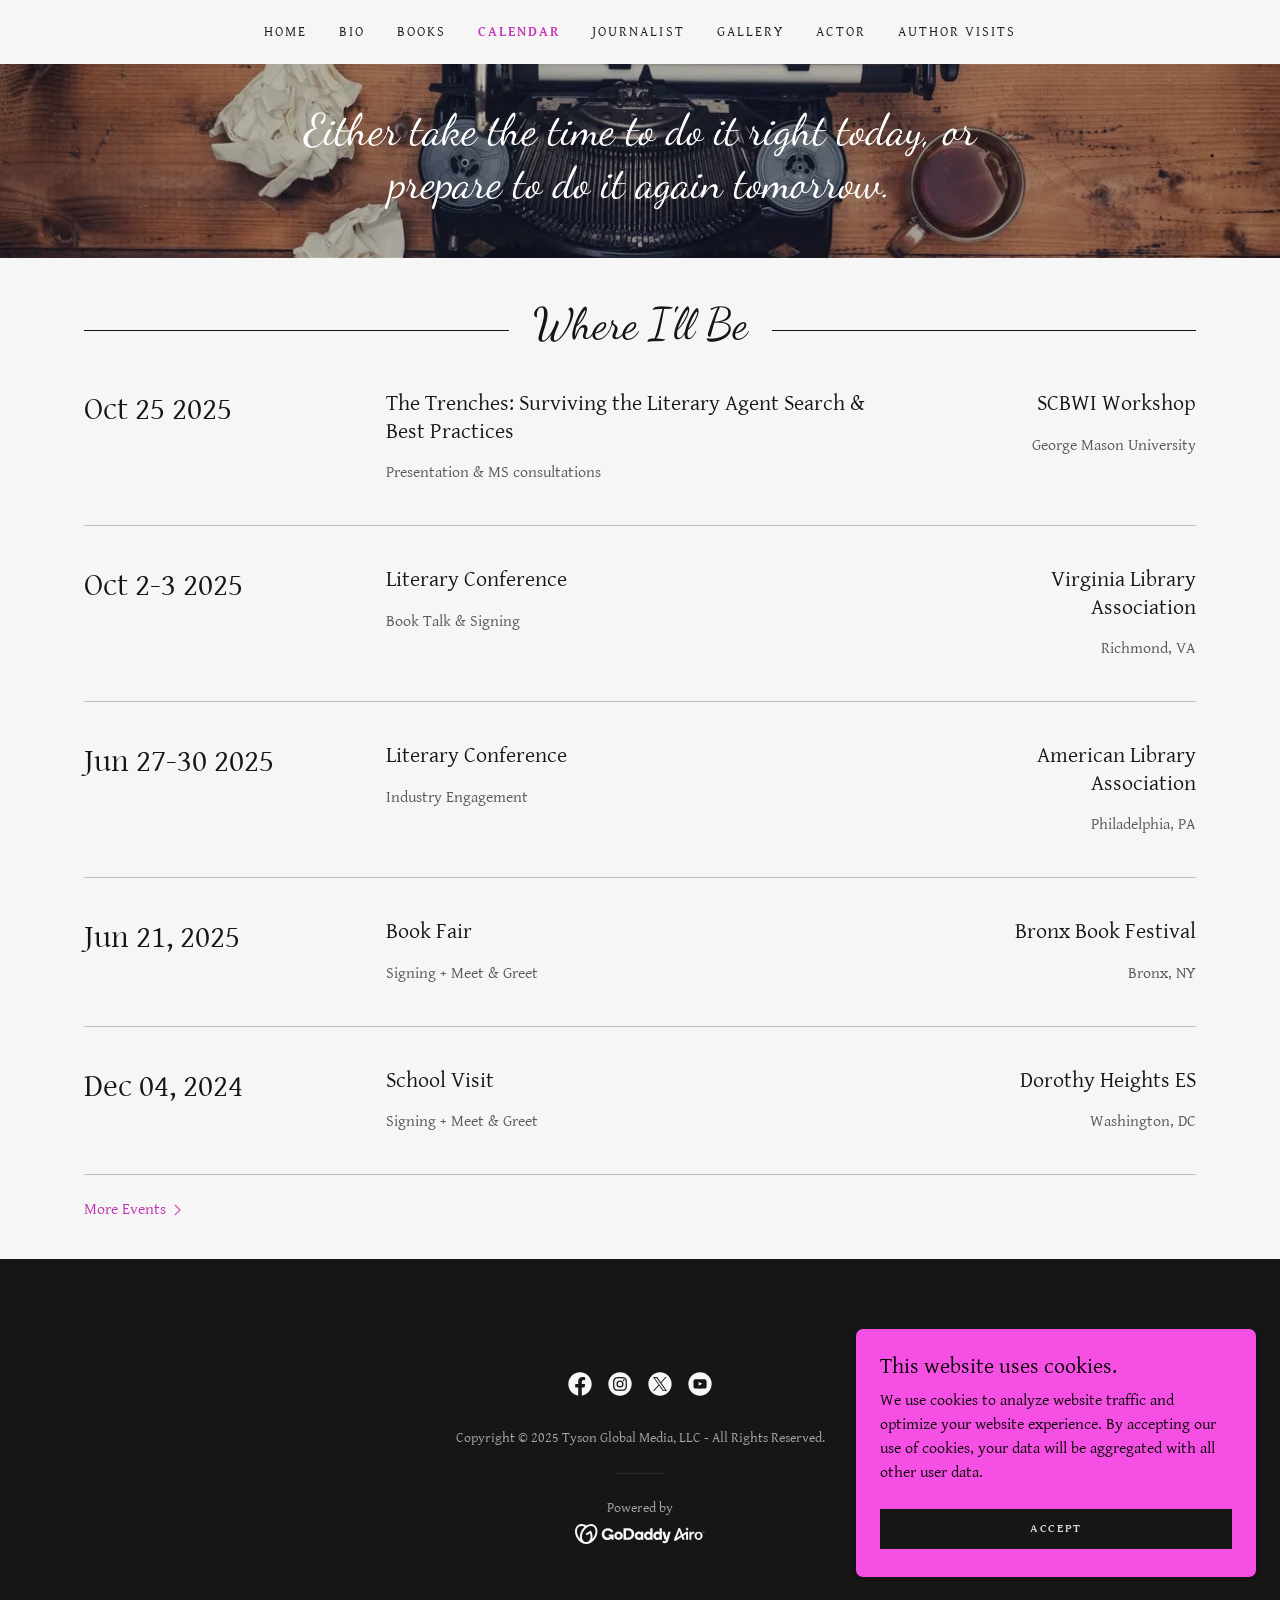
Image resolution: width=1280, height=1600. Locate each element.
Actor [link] (841, 32)
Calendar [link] (519, 32)
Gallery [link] (750, 32)
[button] (135, 1209)
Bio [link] (352, 32)
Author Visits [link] (957, 32)
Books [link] (421, 32)
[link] (580, 1384)
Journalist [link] (638, 32)
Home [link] (285, 32)
